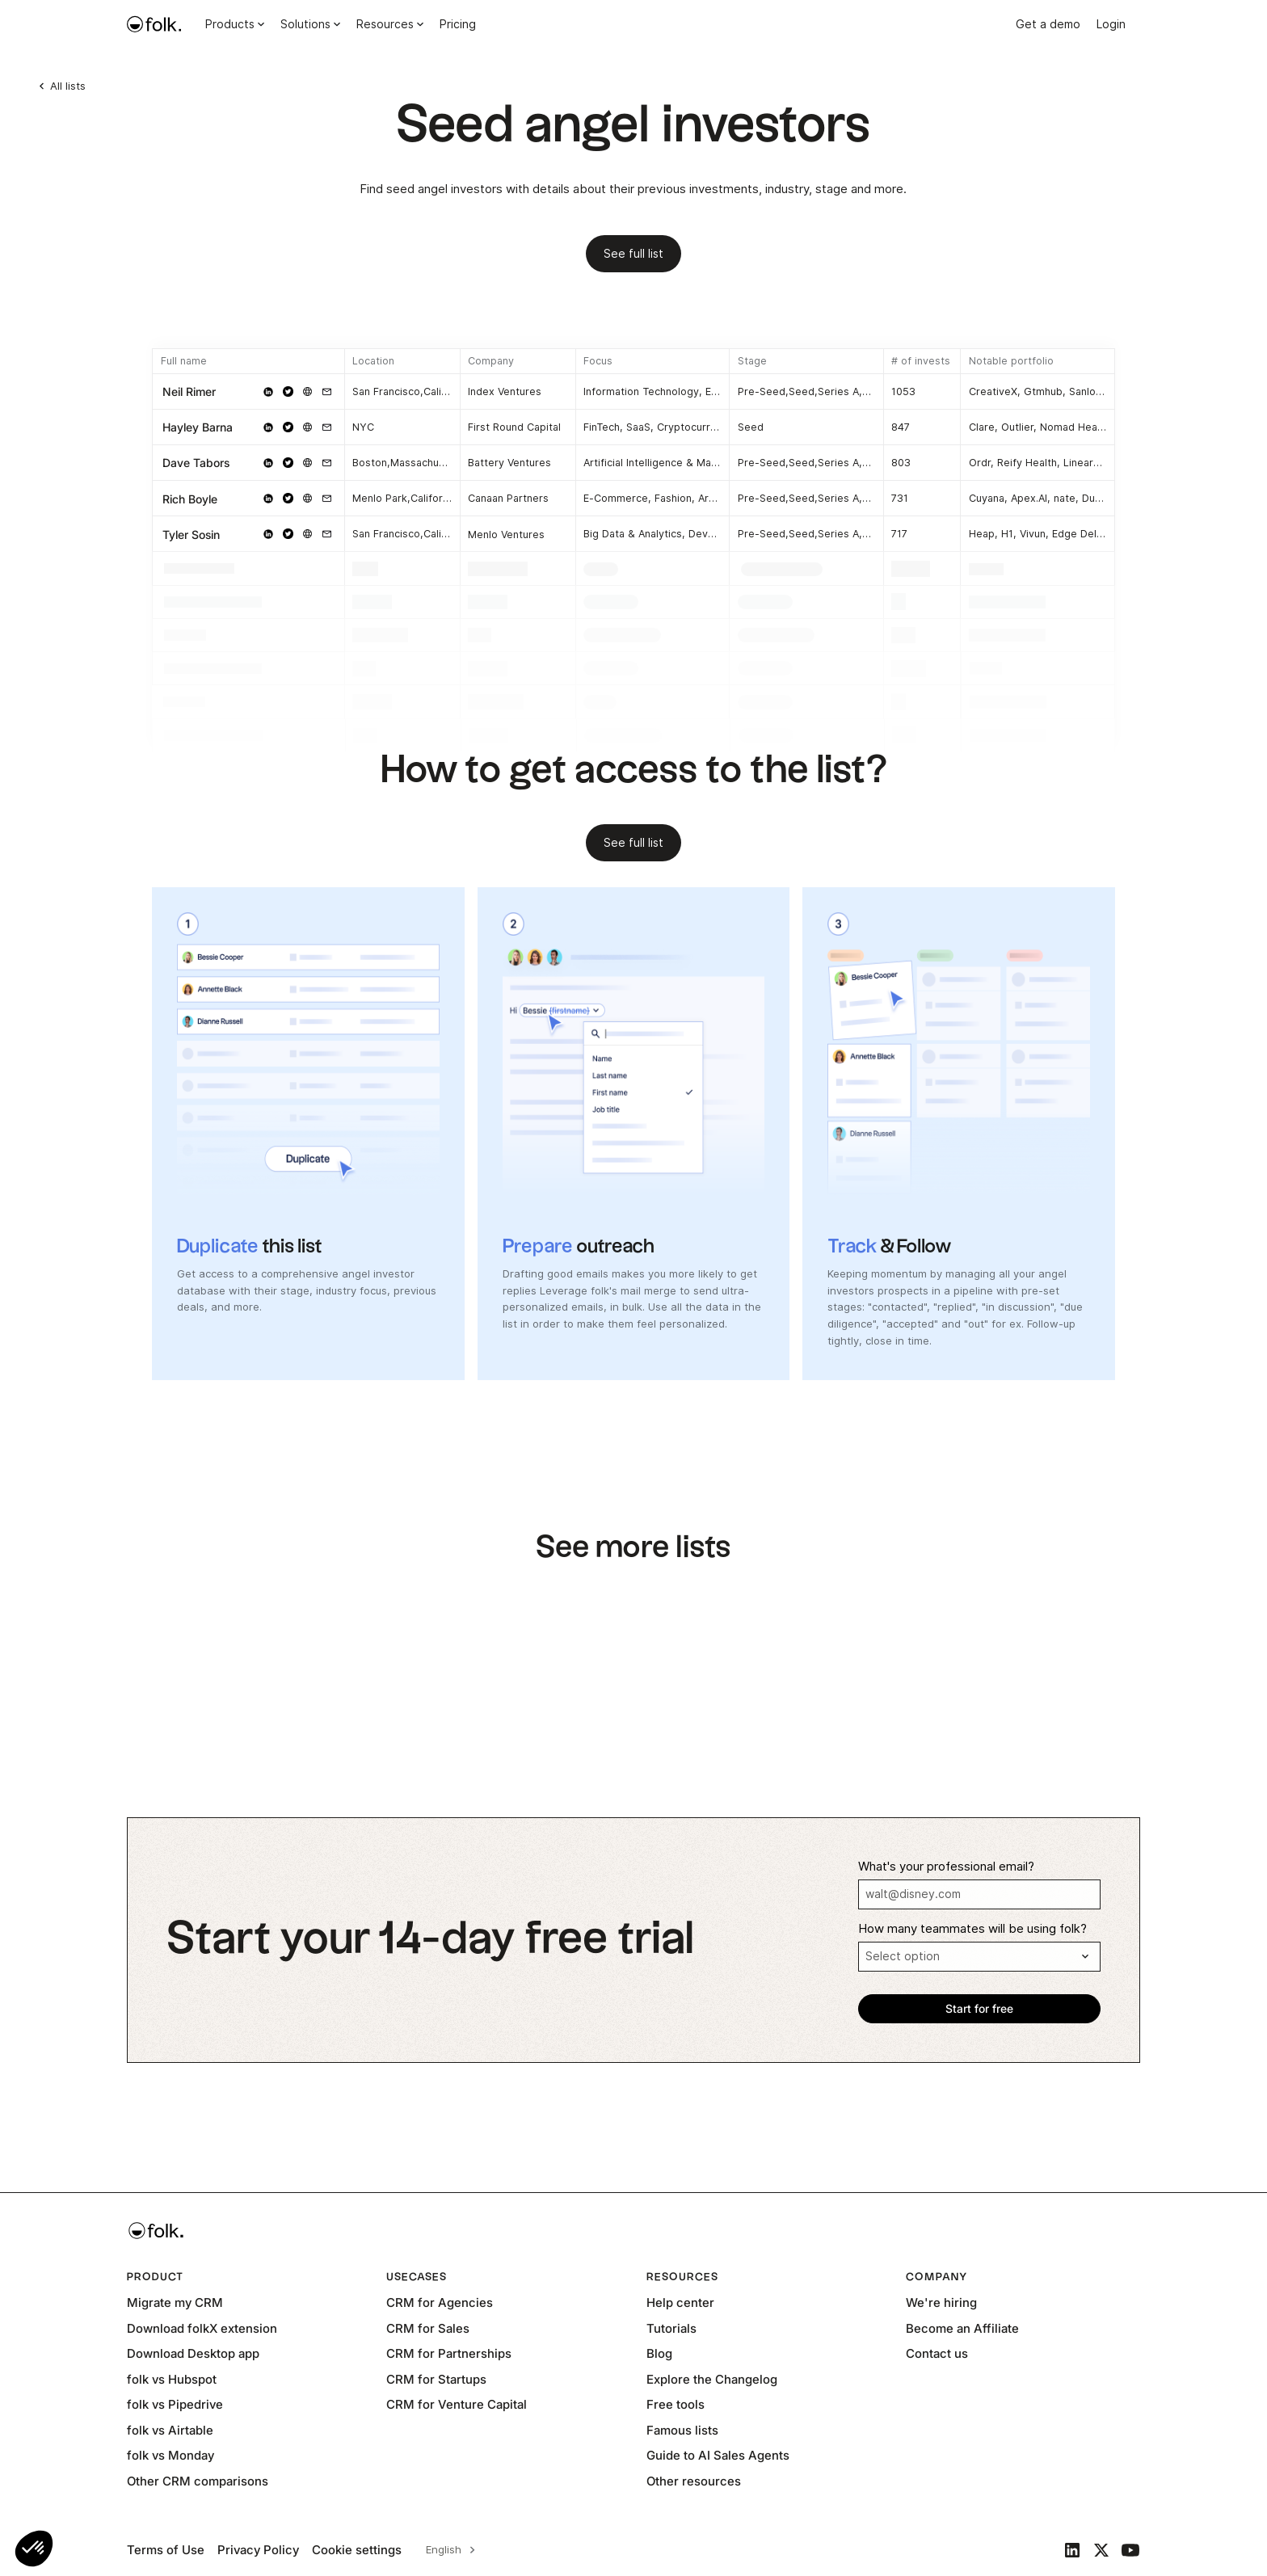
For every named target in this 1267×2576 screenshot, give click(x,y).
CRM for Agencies (439, 2302)
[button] (34, 2548)
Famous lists (682, 2430)
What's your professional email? (946, 1866)
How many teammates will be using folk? (972, 1928)
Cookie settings (357, 2549)
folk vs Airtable (170, 2430)
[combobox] (448, 2550)
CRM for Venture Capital (456, 2404)
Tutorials (671, 2328)
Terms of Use (165, 2549)
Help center (680, 2302)
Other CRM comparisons (197, 2481)
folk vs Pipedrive (175, 2404)
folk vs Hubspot (172, 2379)
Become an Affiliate (962, 2328)
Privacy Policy (258, 2549)
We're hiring (941, 2302)
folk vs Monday (170, 2455)
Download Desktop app (193, 2353)
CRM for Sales (427, 2328)
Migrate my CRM (175, 2302)
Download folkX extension (202, 2328)
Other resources (693, 2481)
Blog (659, 2353)
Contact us (937, 2353)
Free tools (675, 2404)
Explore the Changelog (711, 2379)
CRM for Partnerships (448, 2353)
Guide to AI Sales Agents (717, 2455)
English (443, 2549)
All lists (68, 85)
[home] (154, 24)
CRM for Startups (436, 2379)
